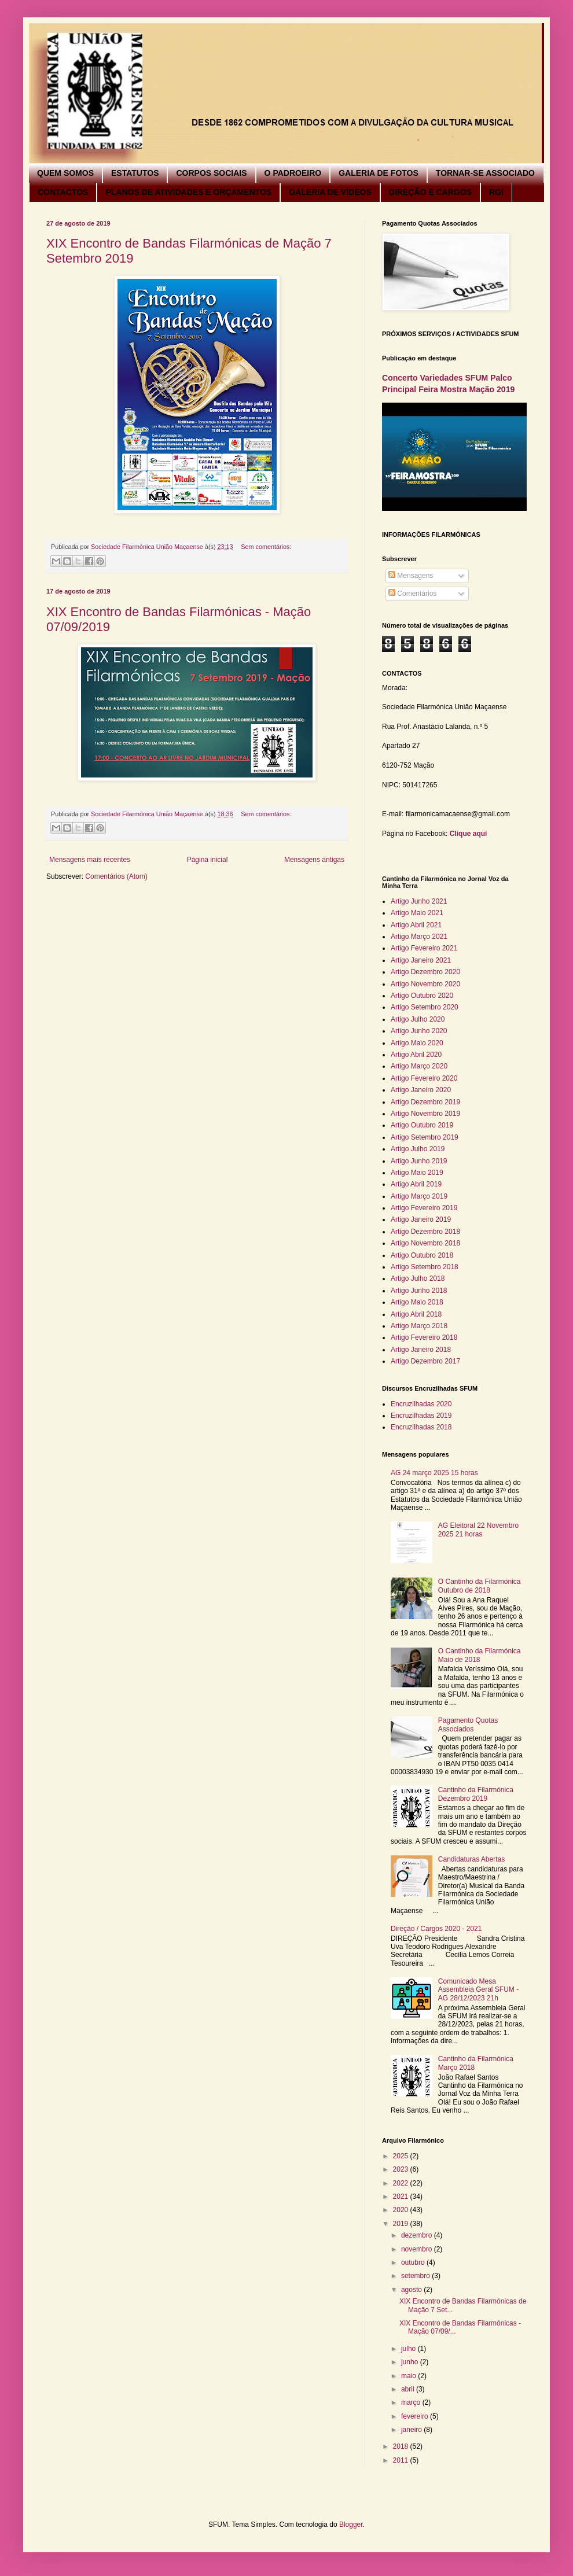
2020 (401, 2210)
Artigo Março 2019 (419, 1196)
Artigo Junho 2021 (419, 901)
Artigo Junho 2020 (419, 1031)
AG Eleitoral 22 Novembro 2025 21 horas (478, 1529)
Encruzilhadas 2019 (421, 1416)
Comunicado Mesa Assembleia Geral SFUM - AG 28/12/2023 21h (478, 1989)
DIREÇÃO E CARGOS (430, 192)
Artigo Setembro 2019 (424, 1137)
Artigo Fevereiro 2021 (424, 948)
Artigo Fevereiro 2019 (424, 1208)
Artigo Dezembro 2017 (425, 1361)
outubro (414, 2262)
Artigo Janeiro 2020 (421, 1090)
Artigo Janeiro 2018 (421, 1350)
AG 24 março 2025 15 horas (434, 1473)
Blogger (351, 2524)
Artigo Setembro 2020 (424, 1007)
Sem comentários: (266, 546)
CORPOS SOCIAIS (211, 173)
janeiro (412, 2430)
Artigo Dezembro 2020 (425, 972)
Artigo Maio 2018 (417, 1302)
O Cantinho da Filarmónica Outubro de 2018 (479, 1586)
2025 (401, 2156)
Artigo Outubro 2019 (422, 1125)
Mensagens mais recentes (89, 860)
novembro (417, 2249)
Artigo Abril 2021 (416, 925)
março (412, 2402)
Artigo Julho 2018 (418, 1278)
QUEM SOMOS (65, 173)
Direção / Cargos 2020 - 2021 (436, 1929)
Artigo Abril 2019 (416, 1184)
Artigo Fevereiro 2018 (424, 1337)
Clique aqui (468, 834)
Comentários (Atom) (116, 876)
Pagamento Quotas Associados (468, 1724)
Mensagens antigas (314, 860)
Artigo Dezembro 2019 (425, 1102)
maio (409, 2376)
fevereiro (415, 2416)
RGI (496, 192)
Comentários (412, 593)
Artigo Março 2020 (419, 1066)
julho (409, 2349)
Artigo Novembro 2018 (425, 1243)
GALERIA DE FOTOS (378, 173)
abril (408, 2389)
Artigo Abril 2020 (416, 1055)
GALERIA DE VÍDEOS (330, 192)
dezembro (417, 2235)
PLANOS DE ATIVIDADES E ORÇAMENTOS (188, 192)
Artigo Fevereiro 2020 (424, 1078)
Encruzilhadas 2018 (421, 1427)
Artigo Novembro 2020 (425, 984)
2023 (401, 2169)
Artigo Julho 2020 (418, 1019)
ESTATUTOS (135, 173)
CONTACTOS (63, 192)
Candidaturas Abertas (471, 1859)
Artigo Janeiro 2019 (421, 1219)
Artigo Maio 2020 (417, 1043)
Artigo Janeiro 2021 (421, 960)
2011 (401, 2460)
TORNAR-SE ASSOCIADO (485, 173)
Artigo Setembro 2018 (424, 1267)
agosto (412, 2290)
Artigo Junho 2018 (419, 1291)
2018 (401, 2446)
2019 (401, 2224)
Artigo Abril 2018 (416, 1314)
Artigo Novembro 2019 (425, 1114)
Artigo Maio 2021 (417, 913)
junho (410, 2362)
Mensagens (410, 576)
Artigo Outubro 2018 (422, 1255)
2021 (401, 2196)
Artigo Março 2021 (419, 937)
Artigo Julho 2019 (418, 1149)
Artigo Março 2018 (419, 1326)
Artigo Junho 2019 (419, 1161)
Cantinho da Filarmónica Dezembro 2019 (475, 1794)
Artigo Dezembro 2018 (425, 1232)
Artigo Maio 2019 (417, 1173)
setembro (416, 2276)
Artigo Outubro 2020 (422, 996)
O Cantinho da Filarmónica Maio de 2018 (479, 1655)
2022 (401, 2183)
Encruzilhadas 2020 (421, 1404)
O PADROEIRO (293, 173)
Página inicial (207, 860)
